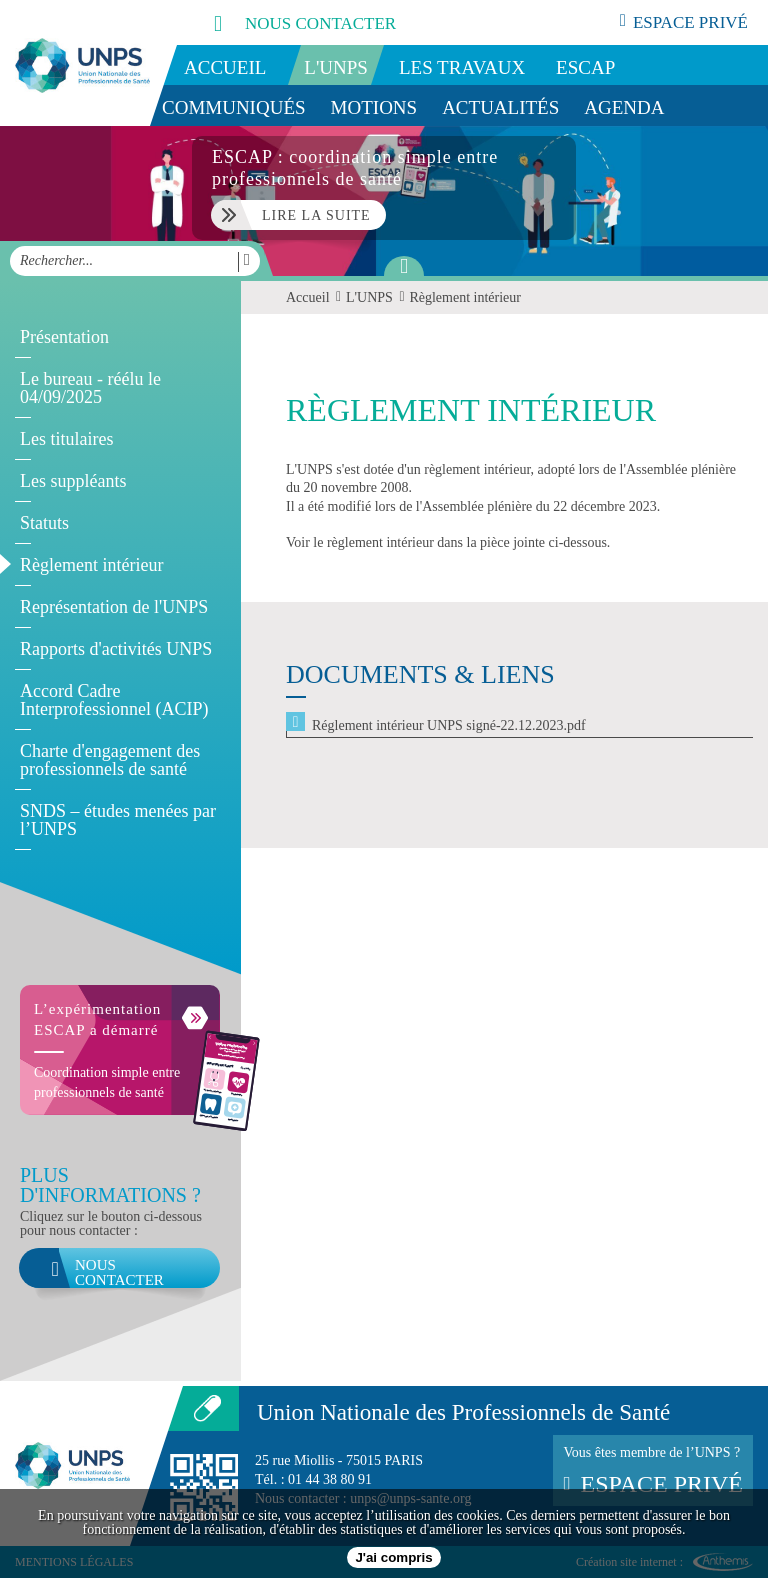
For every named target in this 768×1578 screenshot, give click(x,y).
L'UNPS (336, 67)
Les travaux (462, 67)
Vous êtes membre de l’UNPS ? (653, 1471)
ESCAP (585, 67)
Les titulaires (66, 439)
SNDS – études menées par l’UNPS (118, 820)
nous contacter (283, 22)
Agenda (624, 107)
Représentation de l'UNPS (114, 607)
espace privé (684, 22)
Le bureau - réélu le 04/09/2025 (90, 388)
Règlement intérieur (91, 565)
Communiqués (234, 107)
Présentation (64, 337)
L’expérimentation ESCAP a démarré (97, 1019)
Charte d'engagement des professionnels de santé (110, 760)
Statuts (44, 523)
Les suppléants (73, 481)
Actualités (500, 107)
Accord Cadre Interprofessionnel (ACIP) (114, 700)
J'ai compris (393, 1557)
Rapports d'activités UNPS (116, 649)
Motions (374, 107)
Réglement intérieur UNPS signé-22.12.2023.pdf (449, 725)
